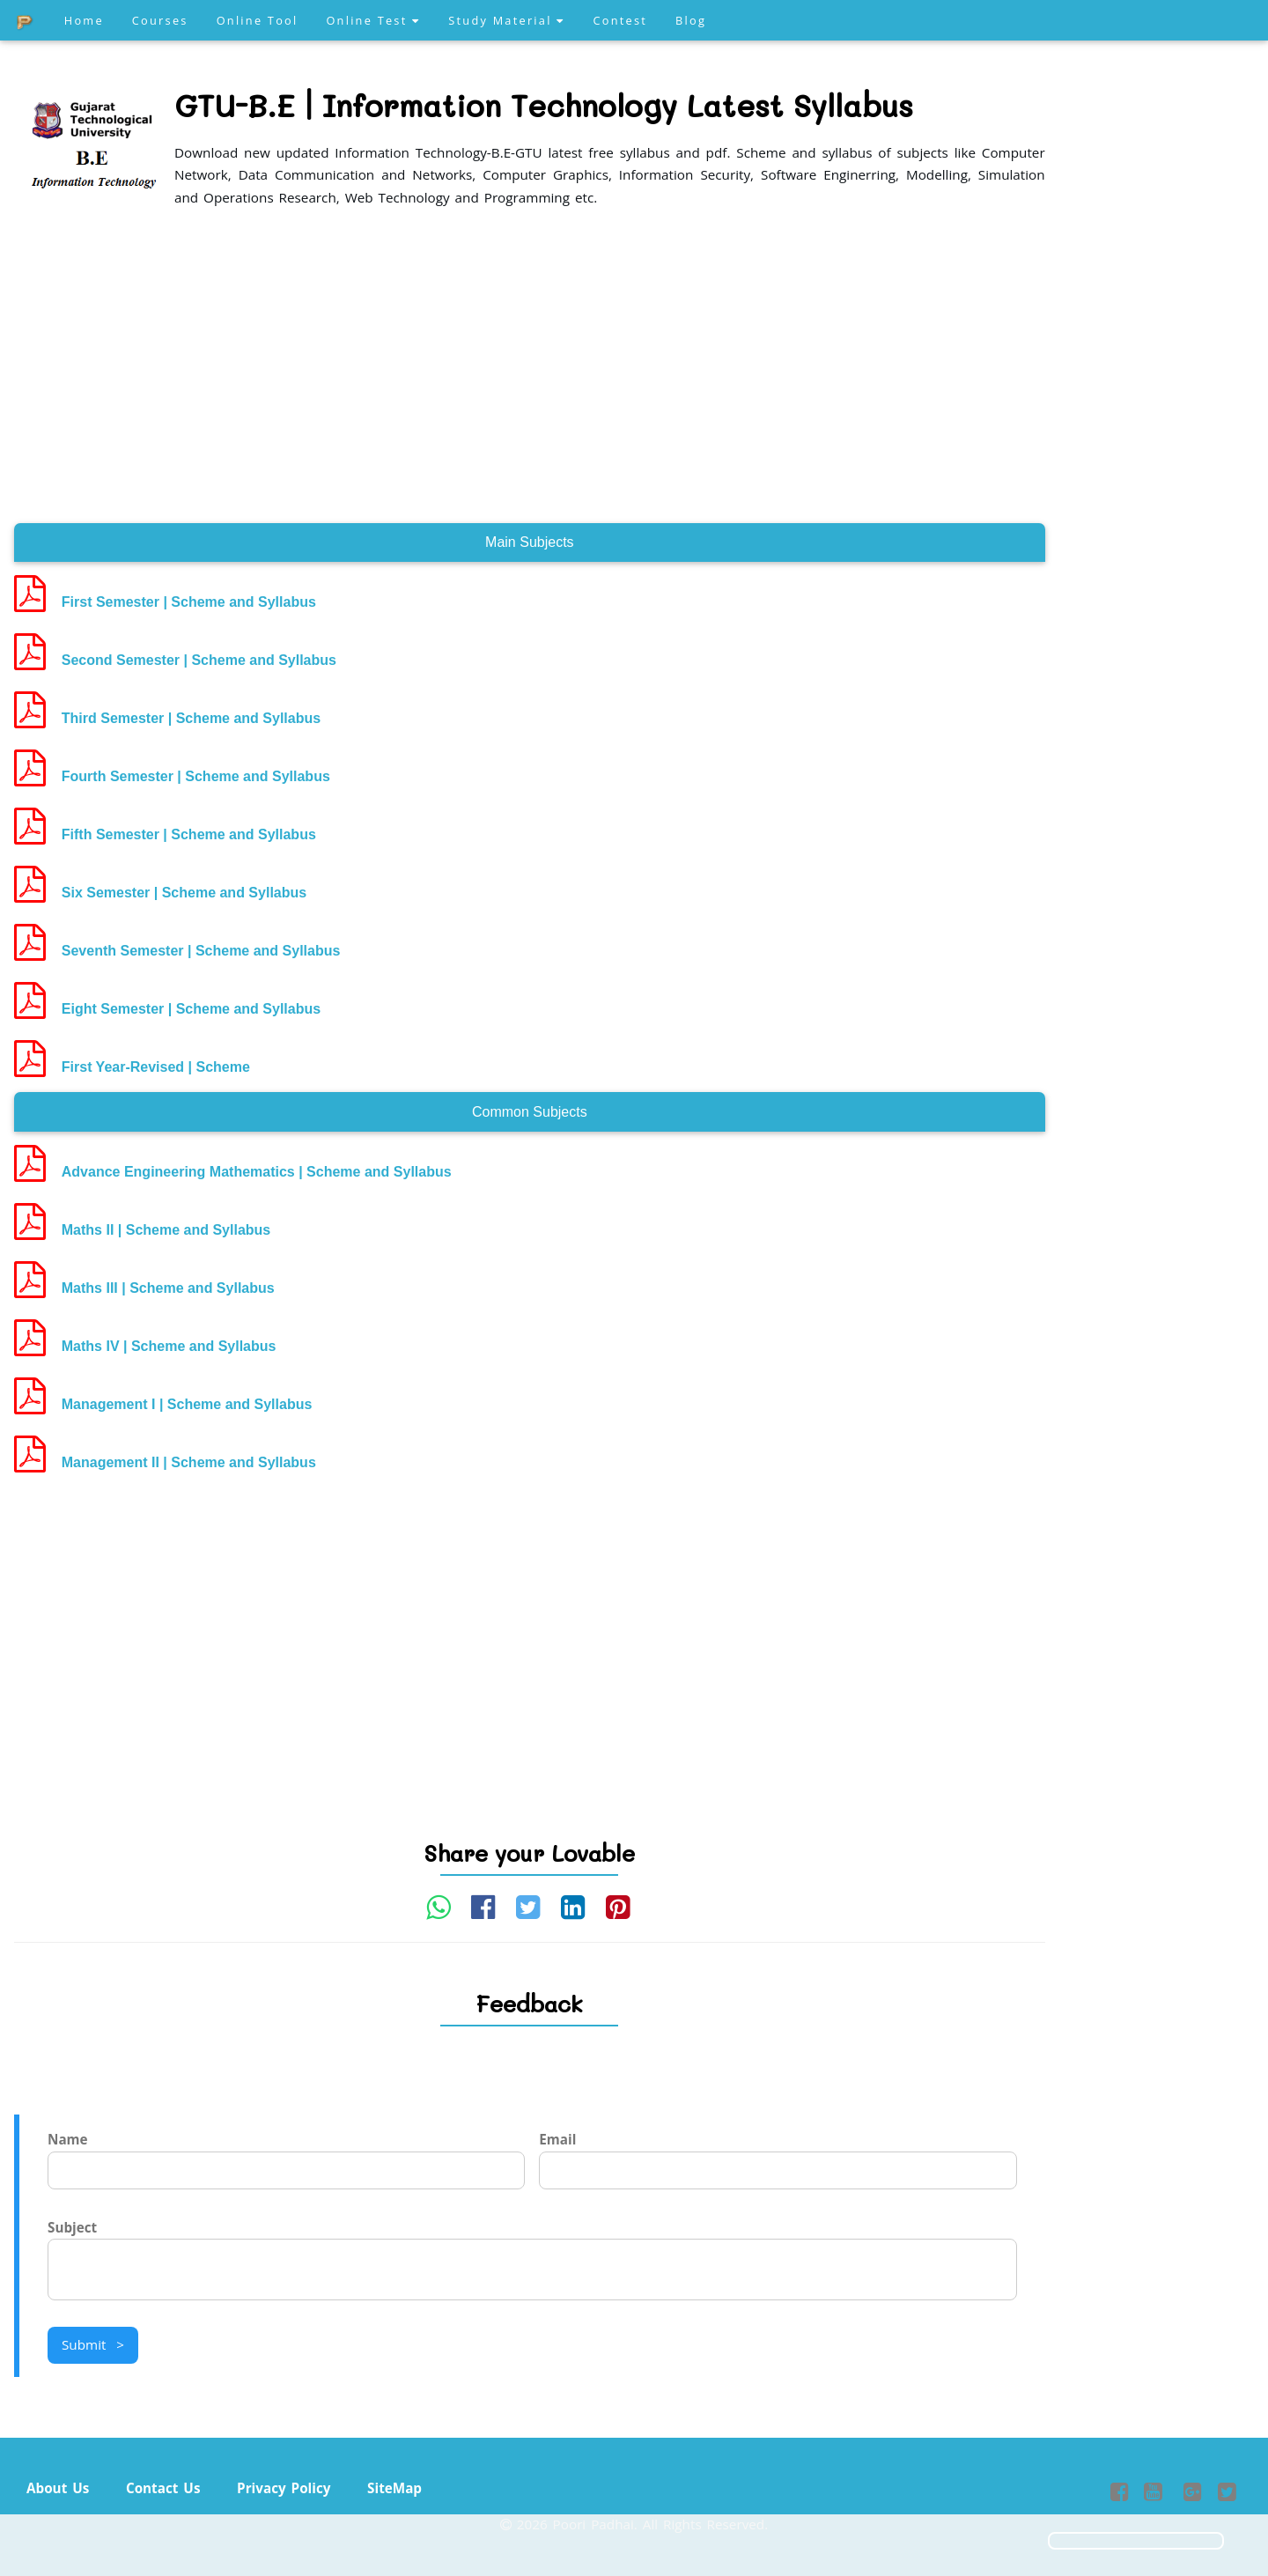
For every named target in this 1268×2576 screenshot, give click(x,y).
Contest (620, 20)
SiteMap (394, 2488)
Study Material (506, 20)
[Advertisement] (529, 366)
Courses (160, 20)
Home (84, 20)
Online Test (373, 20)
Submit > (93, 2344)
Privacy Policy (283, 2488)
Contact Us (163, 2488)
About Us (57, 2488)
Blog (690, 20)
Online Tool (258, 20)
